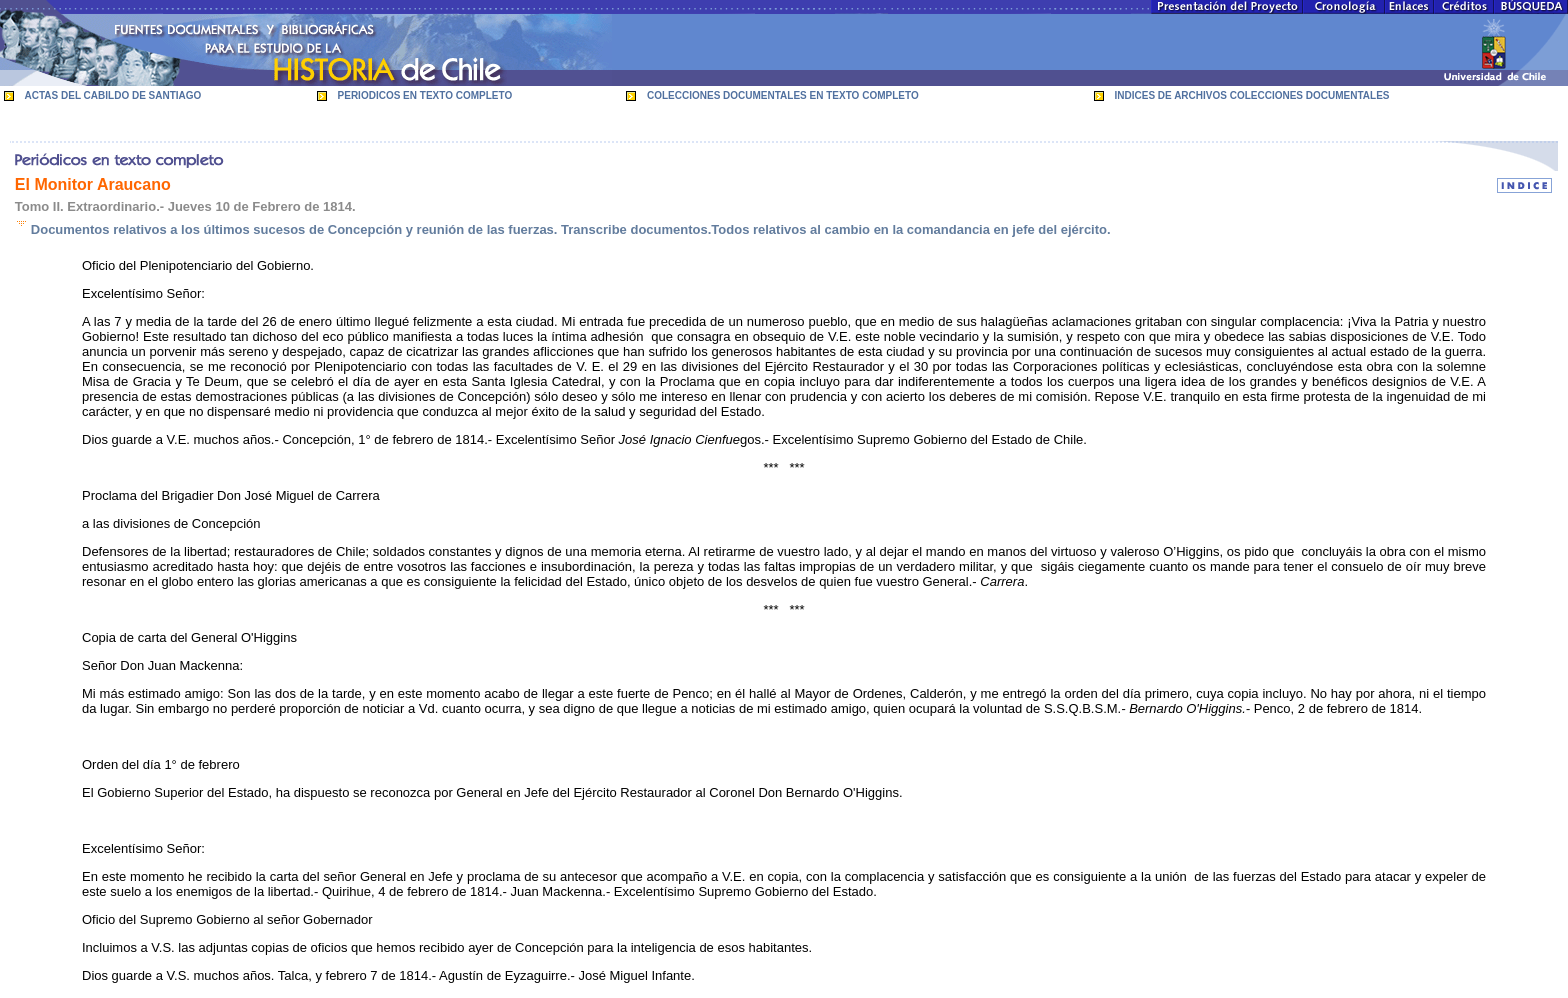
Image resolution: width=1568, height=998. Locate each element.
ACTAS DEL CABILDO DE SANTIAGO (113, 95)
